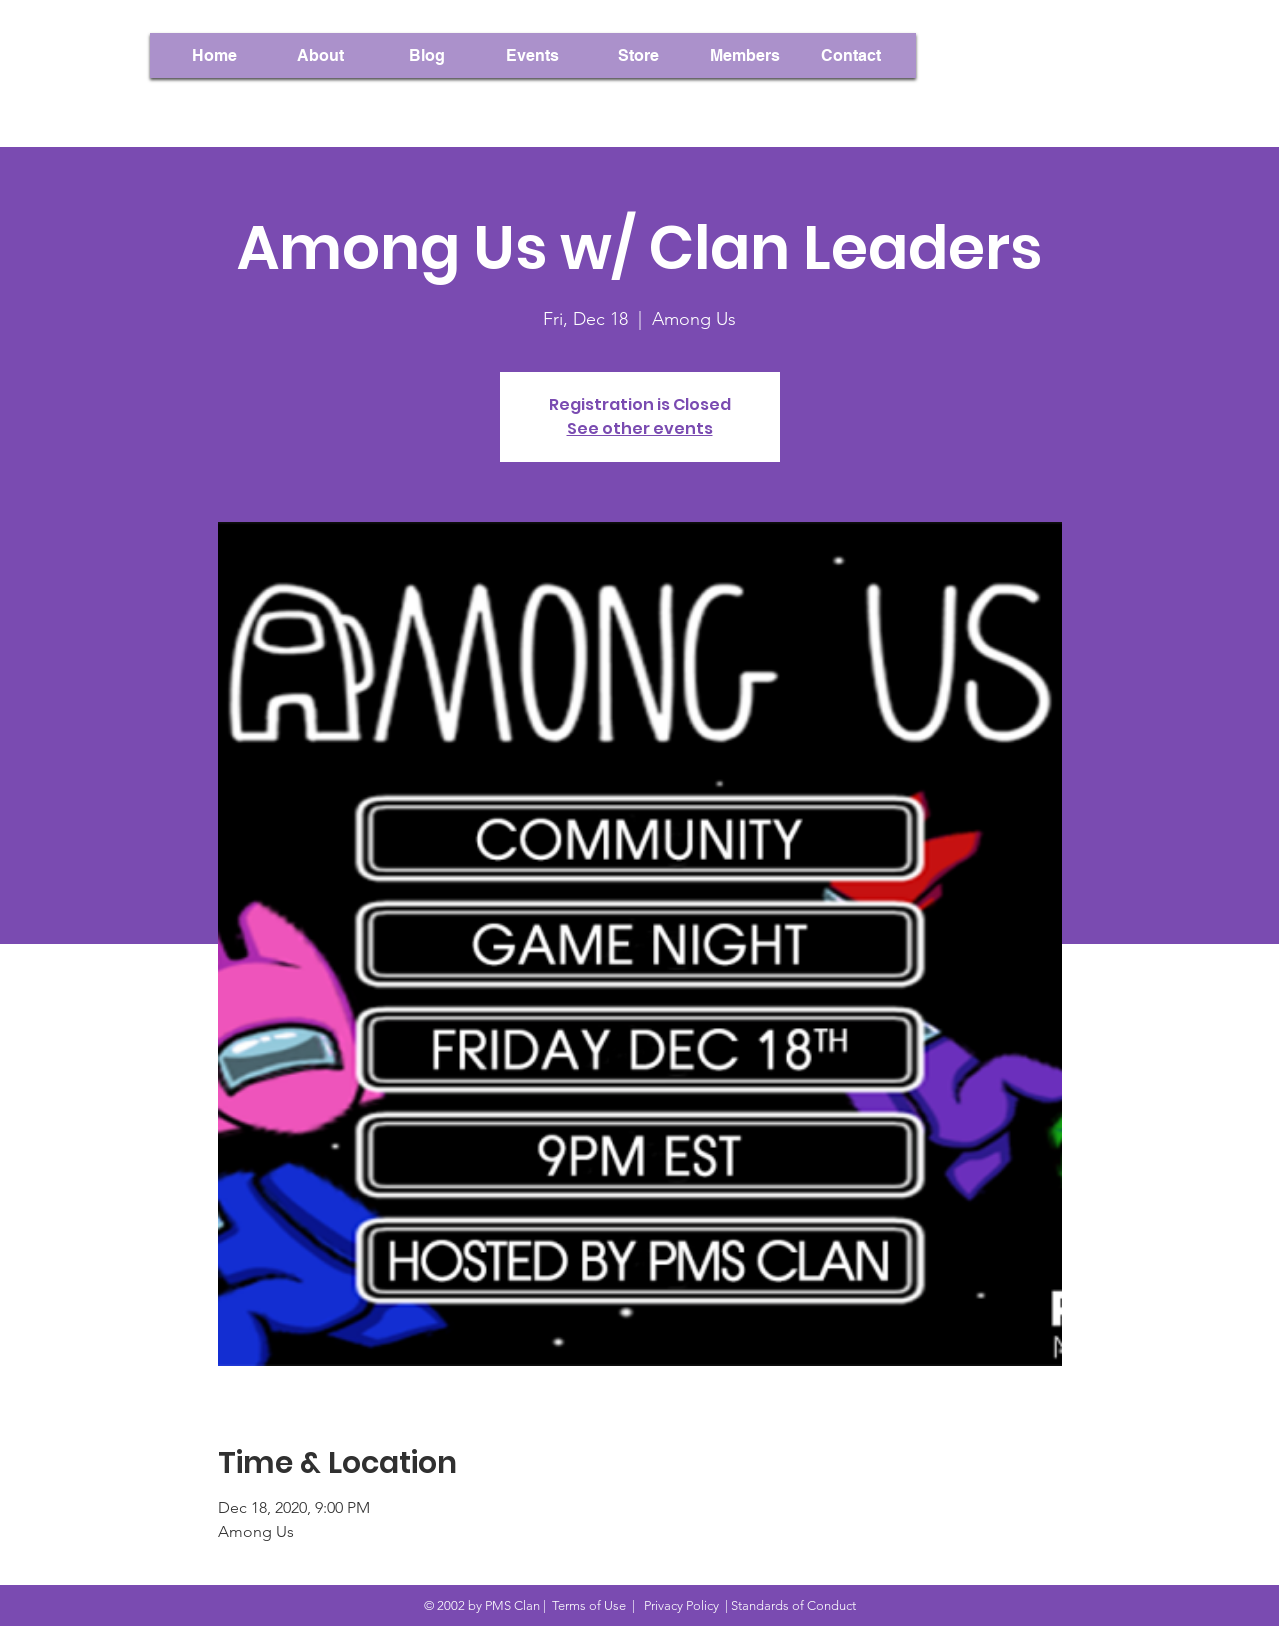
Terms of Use (589, 1605)
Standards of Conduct (793, 1605)
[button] (745, 55)
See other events (640, 428)
